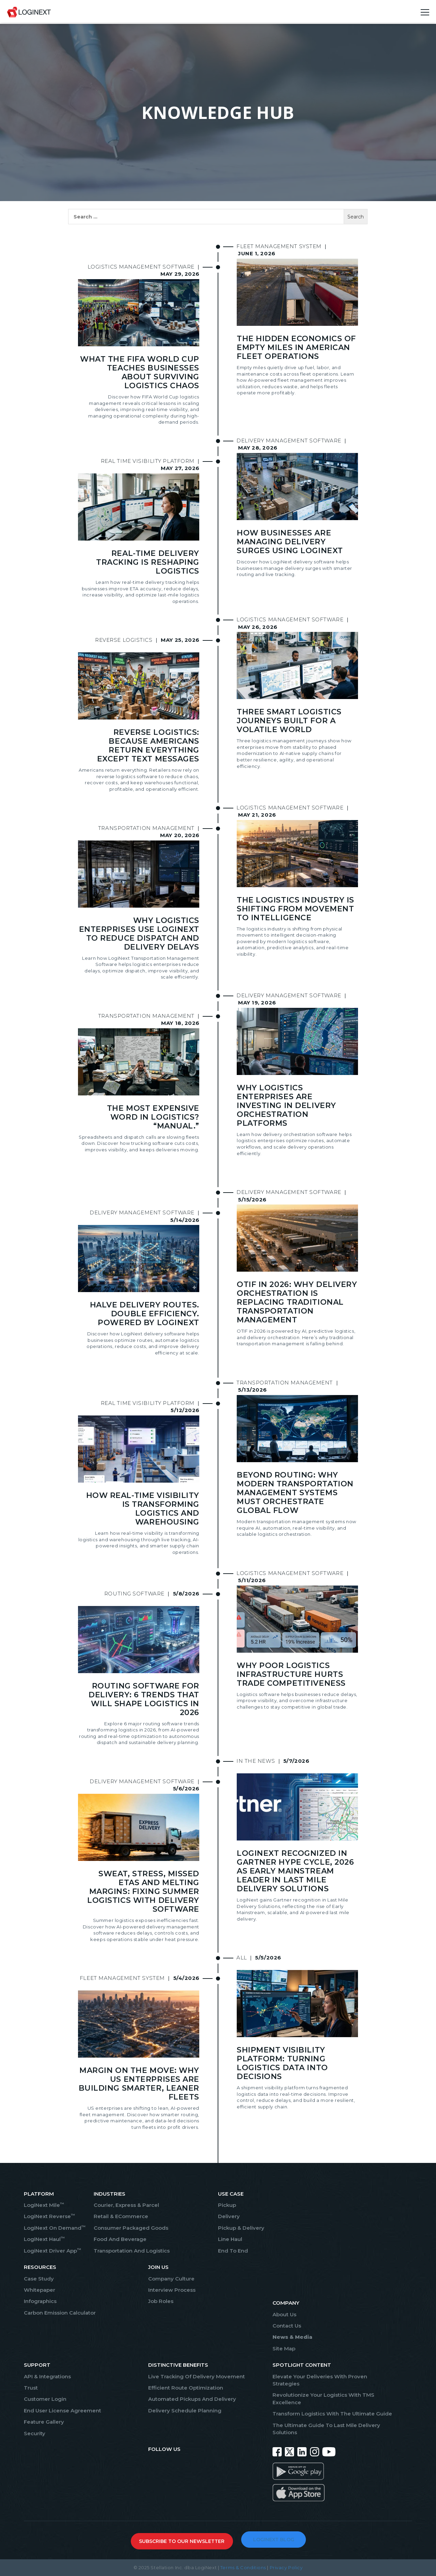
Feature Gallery (44, 2422)
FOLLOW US (164, 2449)
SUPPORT (37, 2365)
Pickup (227, 2205)
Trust (31, 2387)
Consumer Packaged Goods (131, 2228)
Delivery (229, 2216)
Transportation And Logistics (132, 2250)
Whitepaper (39, 2290)
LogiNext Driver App (52, 2250)
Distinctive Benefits (178, 2365)
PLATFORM (39, 2194)
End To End (233, 2250)
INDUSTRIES (109, 2194)
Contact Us (286, 2325)
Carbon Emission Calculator (60, 2312)
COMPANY (285, 2303)
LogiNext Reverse (49, 2216)
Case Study (39, 2278)
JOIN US (158, 2267)
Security (34, 2433)
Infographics (40, 2301)
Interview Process (172, 2290)
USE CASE (231, 2194)
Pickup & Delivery (241, 2228)
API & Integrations (47, 2376)
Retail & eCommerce (121, 2216)
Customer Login (45, 2399)
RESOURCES (40, 2267)
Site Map (283, 2348)
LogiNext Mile (44, 2205)
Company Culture (171, 2278)
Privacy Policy (286, 2567)
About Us (284, 2314)
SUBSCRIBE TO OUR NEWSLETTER (181, 2541)
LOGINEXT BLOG (273, 2539)
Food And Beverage (120, 2239)
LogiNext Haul (44, 2239)
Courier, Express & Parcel (126, 2205)
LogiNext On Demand (54, 2228)
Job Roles (160, 2301)
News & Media (292, 2337)
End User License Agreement (62, 2410)
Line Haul (230, 2239)
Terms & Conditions (243, 2567)
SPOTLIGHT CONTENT (301, 2365)
